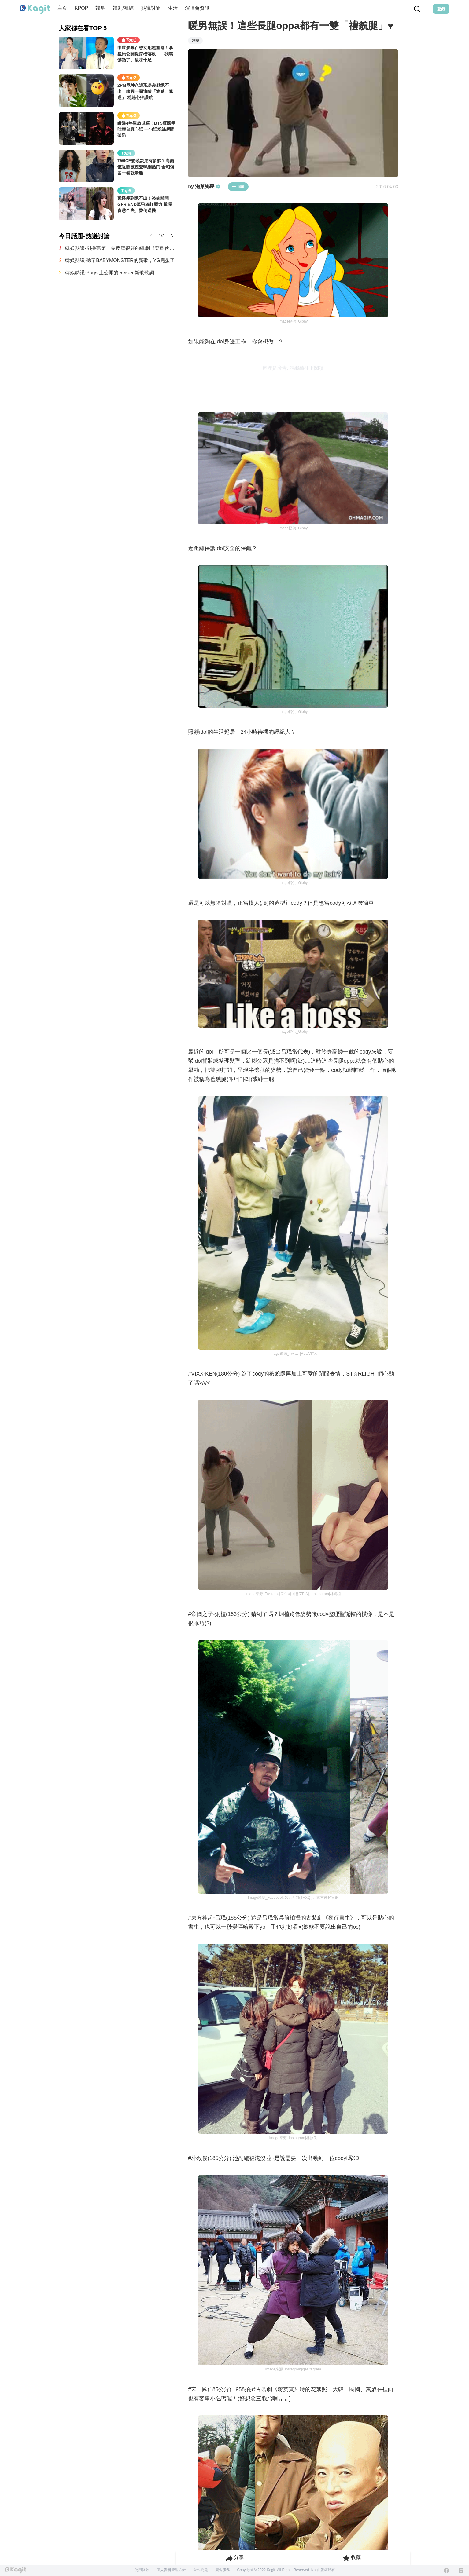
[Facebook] (446, 2570)
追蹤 (238, 187)
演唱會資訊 (197, 8)
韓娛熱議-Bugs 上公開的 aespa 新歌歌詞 (109, 272)
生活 (173, 8)
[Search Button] (417, 9)
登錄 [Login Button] (441, 8)
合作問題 (200, 2570)
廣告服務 (222, 2570)
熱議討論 (151, 8)
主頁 (62, 8)
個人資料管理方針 (171, 2570)
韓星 (100, 8)
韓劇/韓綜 (123, 8)
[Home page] (35, 9)
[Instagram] (461, 2570)
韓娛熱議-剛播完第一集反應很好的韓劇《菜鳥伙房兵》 (120, 248)
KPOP (81, 8)
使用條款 (142, 2570)
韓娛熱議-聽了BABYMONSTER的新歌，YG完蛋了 (120, 260)
